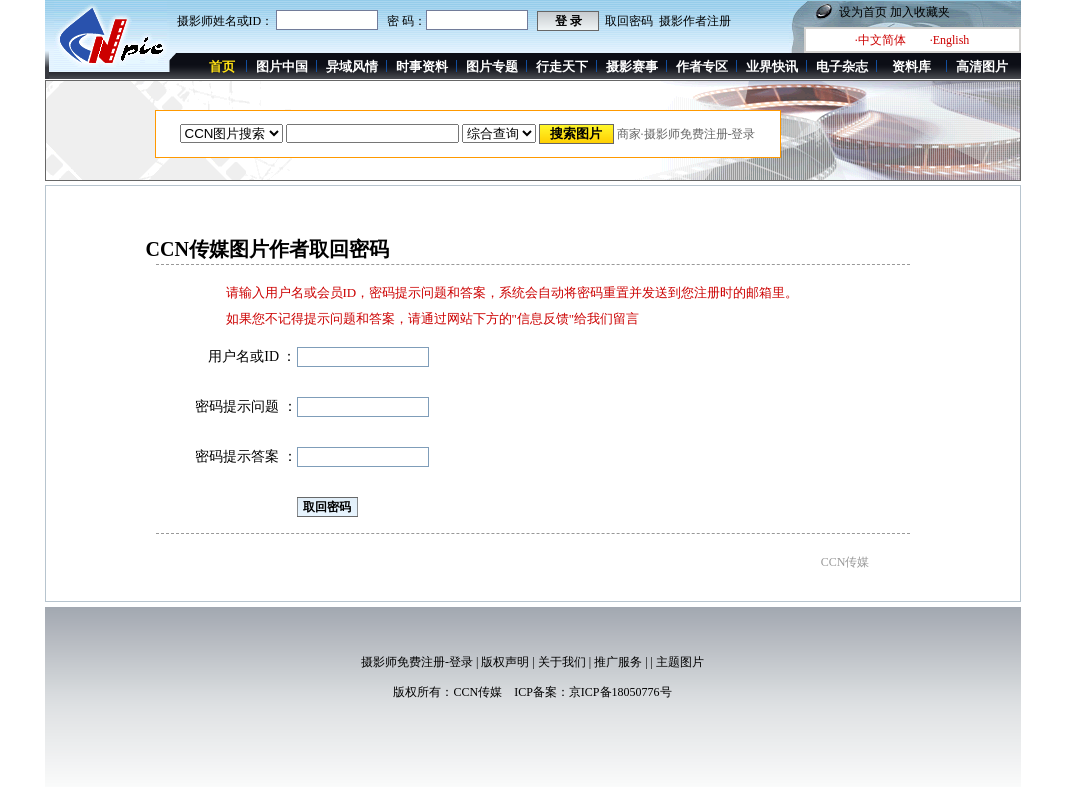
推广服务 (618, 662)
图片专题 (492, 66)
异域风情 (352, 66)
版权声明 (505, 662)
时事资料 (422, 66)
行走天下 (562, 66)
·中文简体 (880, 40)
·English (950, 40)
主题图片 (680, 662)
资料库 (911, 66)
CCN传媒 (477, 692)
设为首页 (863, 12)
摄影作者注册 (695, 21)
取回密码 (629, 21)
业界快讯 (772, 66)
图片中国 (282, 66)
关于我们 (562, 662)
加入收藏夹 (920, 12)
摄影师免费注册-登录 (417, 662)
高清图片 (982, 66)
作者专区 (702, 66)
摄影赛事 (632, 66)
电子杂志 (842, 66)
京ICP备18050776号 (620, 692)
